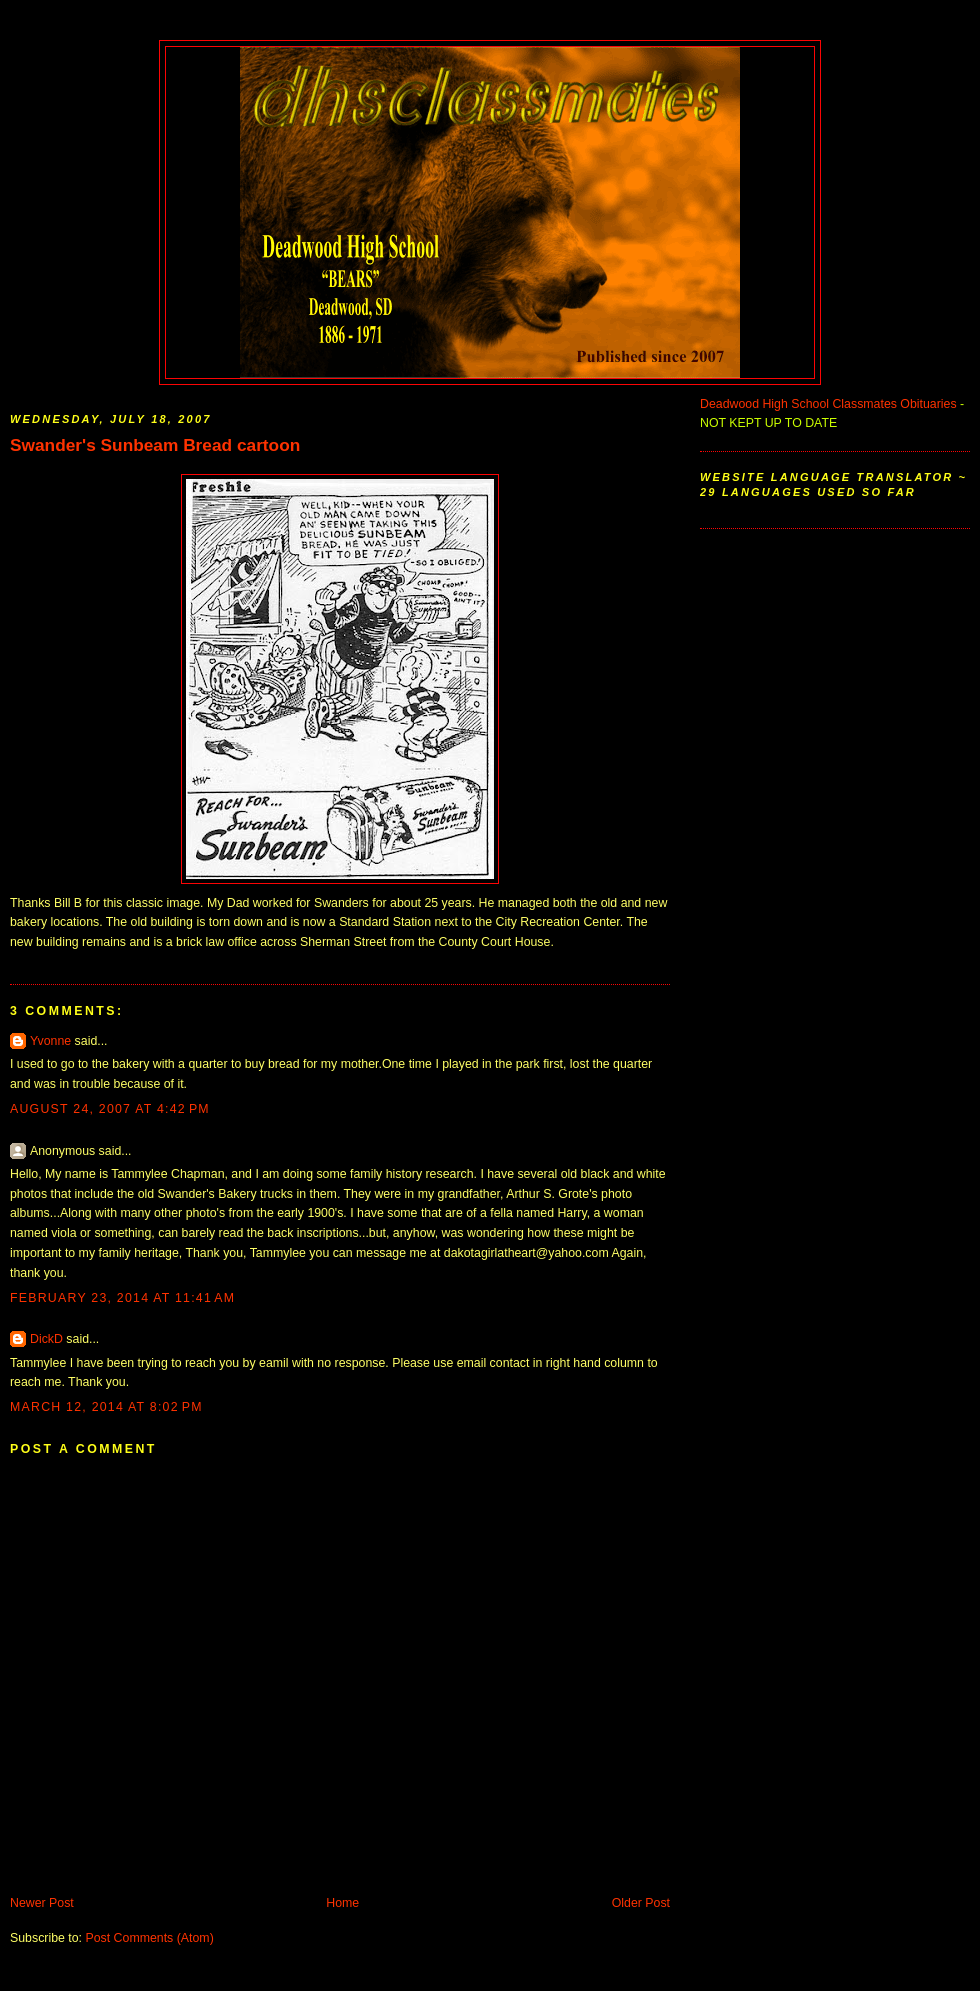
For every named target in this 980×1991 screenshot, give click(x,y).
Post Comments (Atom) (149, 1938)
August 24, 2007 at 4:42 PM (110, 1109)
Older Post (641, 1903)
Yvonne (50, 1041)
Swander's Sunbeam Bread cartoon (155, 445)
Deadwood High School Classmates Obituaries (828, 404)
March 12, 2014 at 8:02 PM (106, 1407)
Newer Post (42, 1903)
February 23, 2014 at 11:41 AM (122, 1298)
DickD (46, 1339)
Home (342, 1903)
